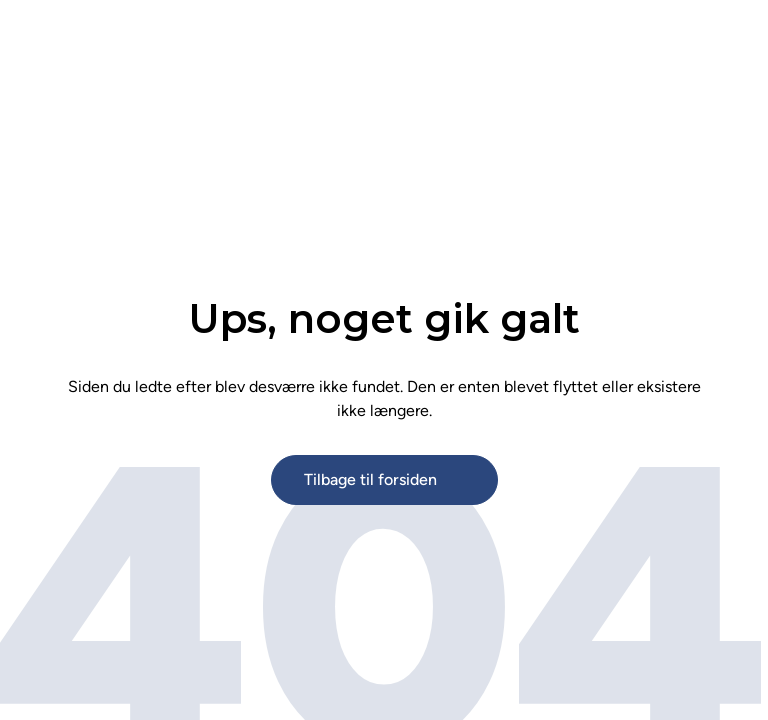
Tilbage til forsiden (370, 479)
